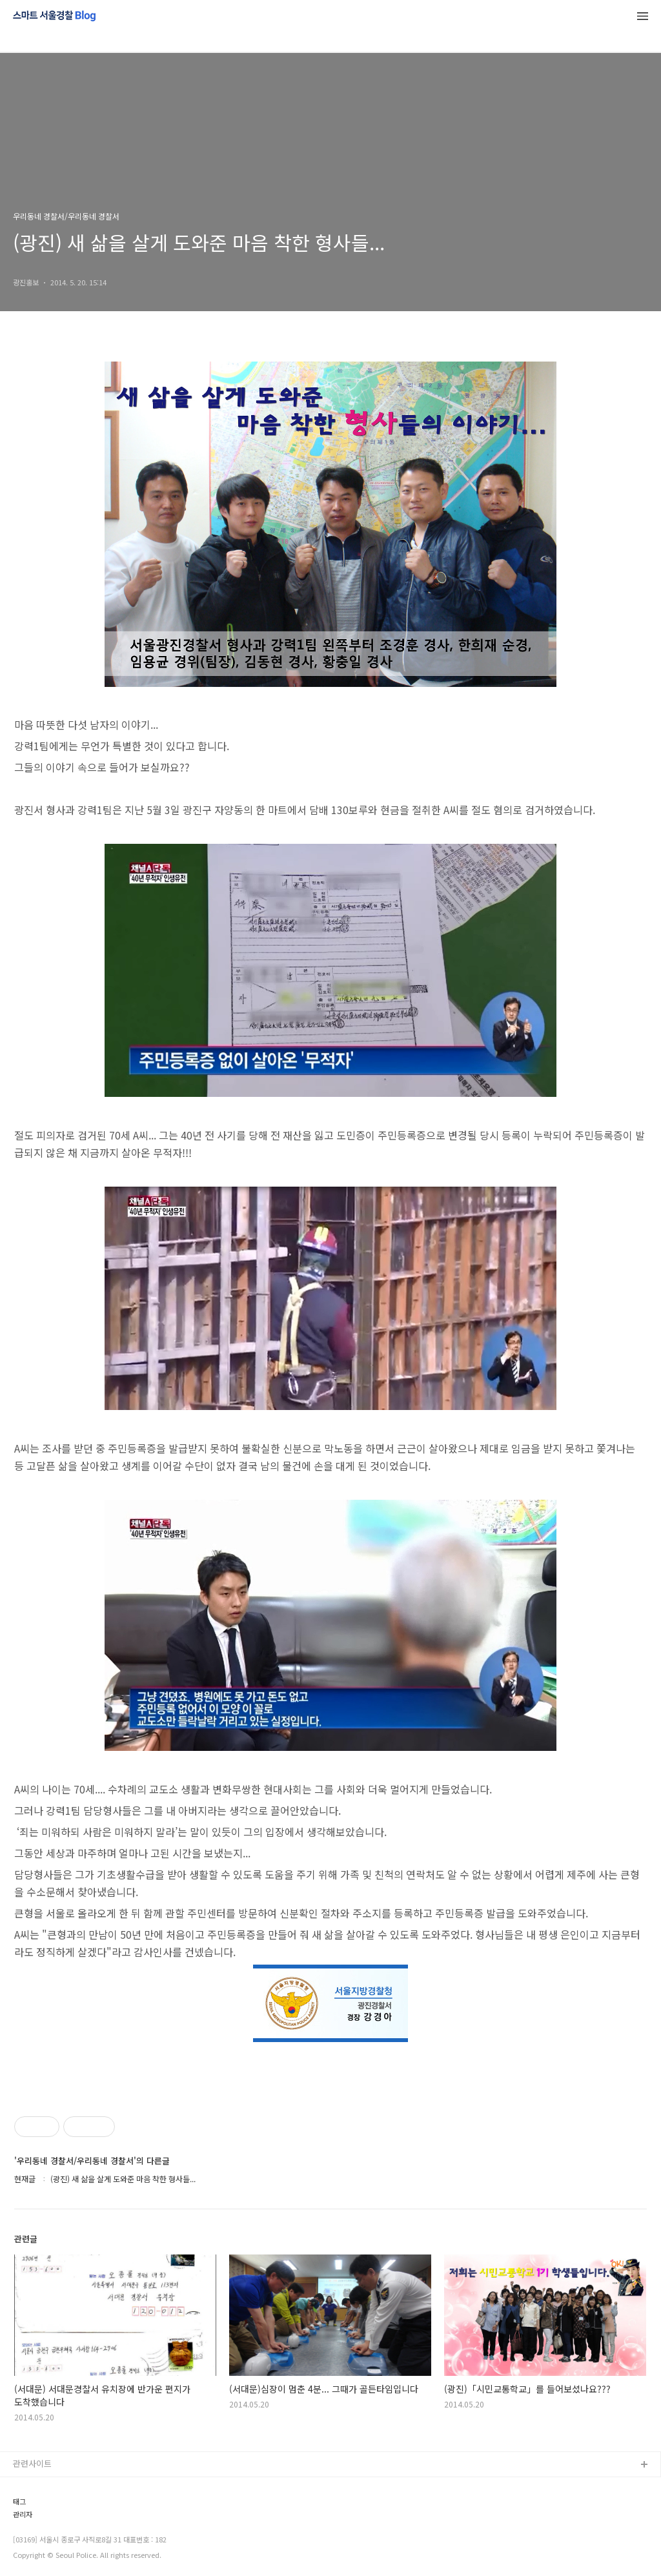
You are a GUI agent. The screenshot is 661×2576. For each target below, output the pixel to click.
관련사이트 (32, 2463)
